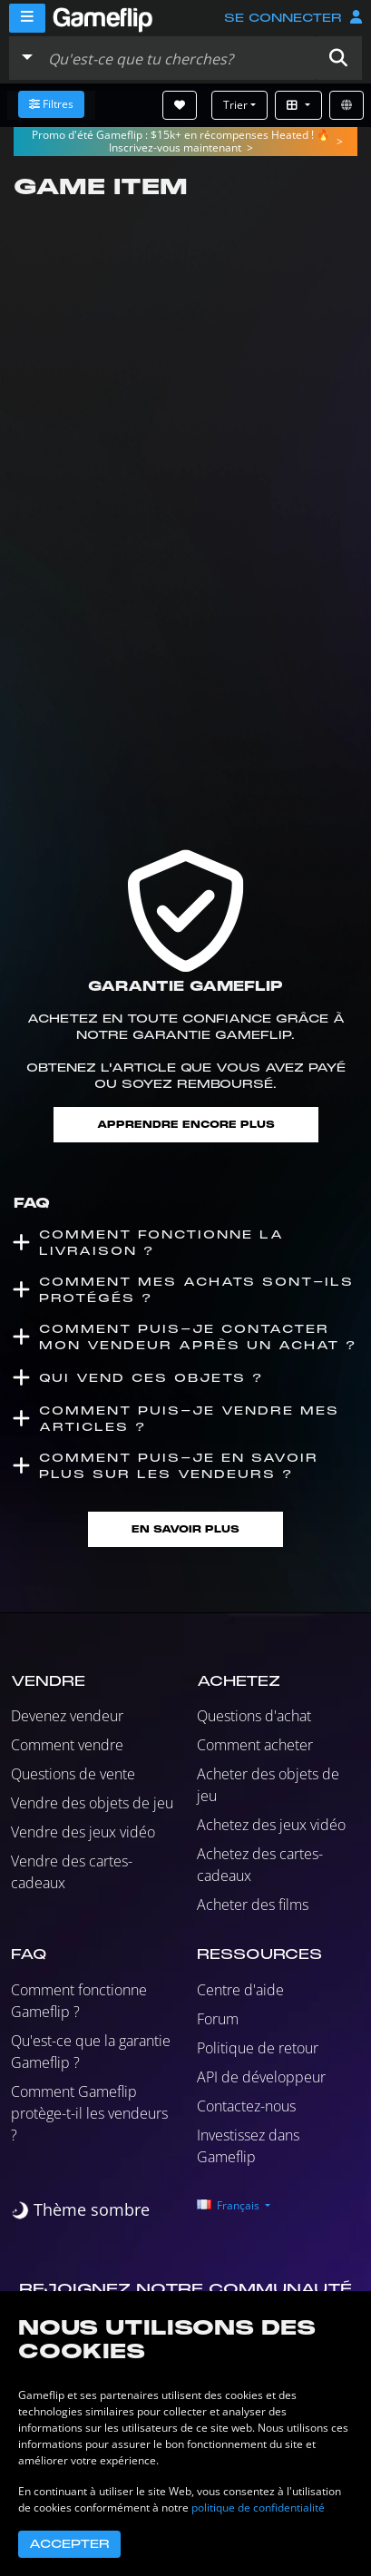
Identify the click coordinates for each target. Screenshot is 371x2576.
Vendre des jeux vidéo (83, 1832)
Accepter (69, 2544)
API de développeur (261, 2077)
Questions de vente (73, 1774)
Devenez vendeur (67, 1716)
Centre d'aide (240, 1990)
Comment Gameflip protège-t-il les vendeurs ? (89, 2113)
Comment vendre (67, 1745)
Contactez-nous (246, 2106)
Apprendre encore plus (186, 1125)
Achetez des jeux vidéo (271, 1825)
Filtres (51, 104)
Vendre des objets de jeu (92, 1803)
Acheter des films (252, 1905)
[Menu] (27, 18)
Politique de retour (257, 2048)
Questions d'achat (254, 1716)
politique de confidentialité (258, 2507)
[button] (338, 58)
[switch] (80, 2210)
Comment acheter (255, 1745)
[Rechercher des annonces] (178, 58)
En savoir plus (185, 1529)
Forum (218, 2019)
